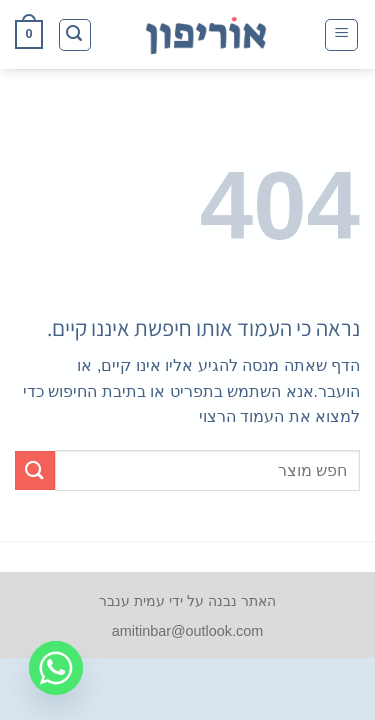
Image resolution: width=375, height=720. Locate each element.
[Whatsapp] (56, 668)
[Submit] (35, 470)
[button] (341, 35)
